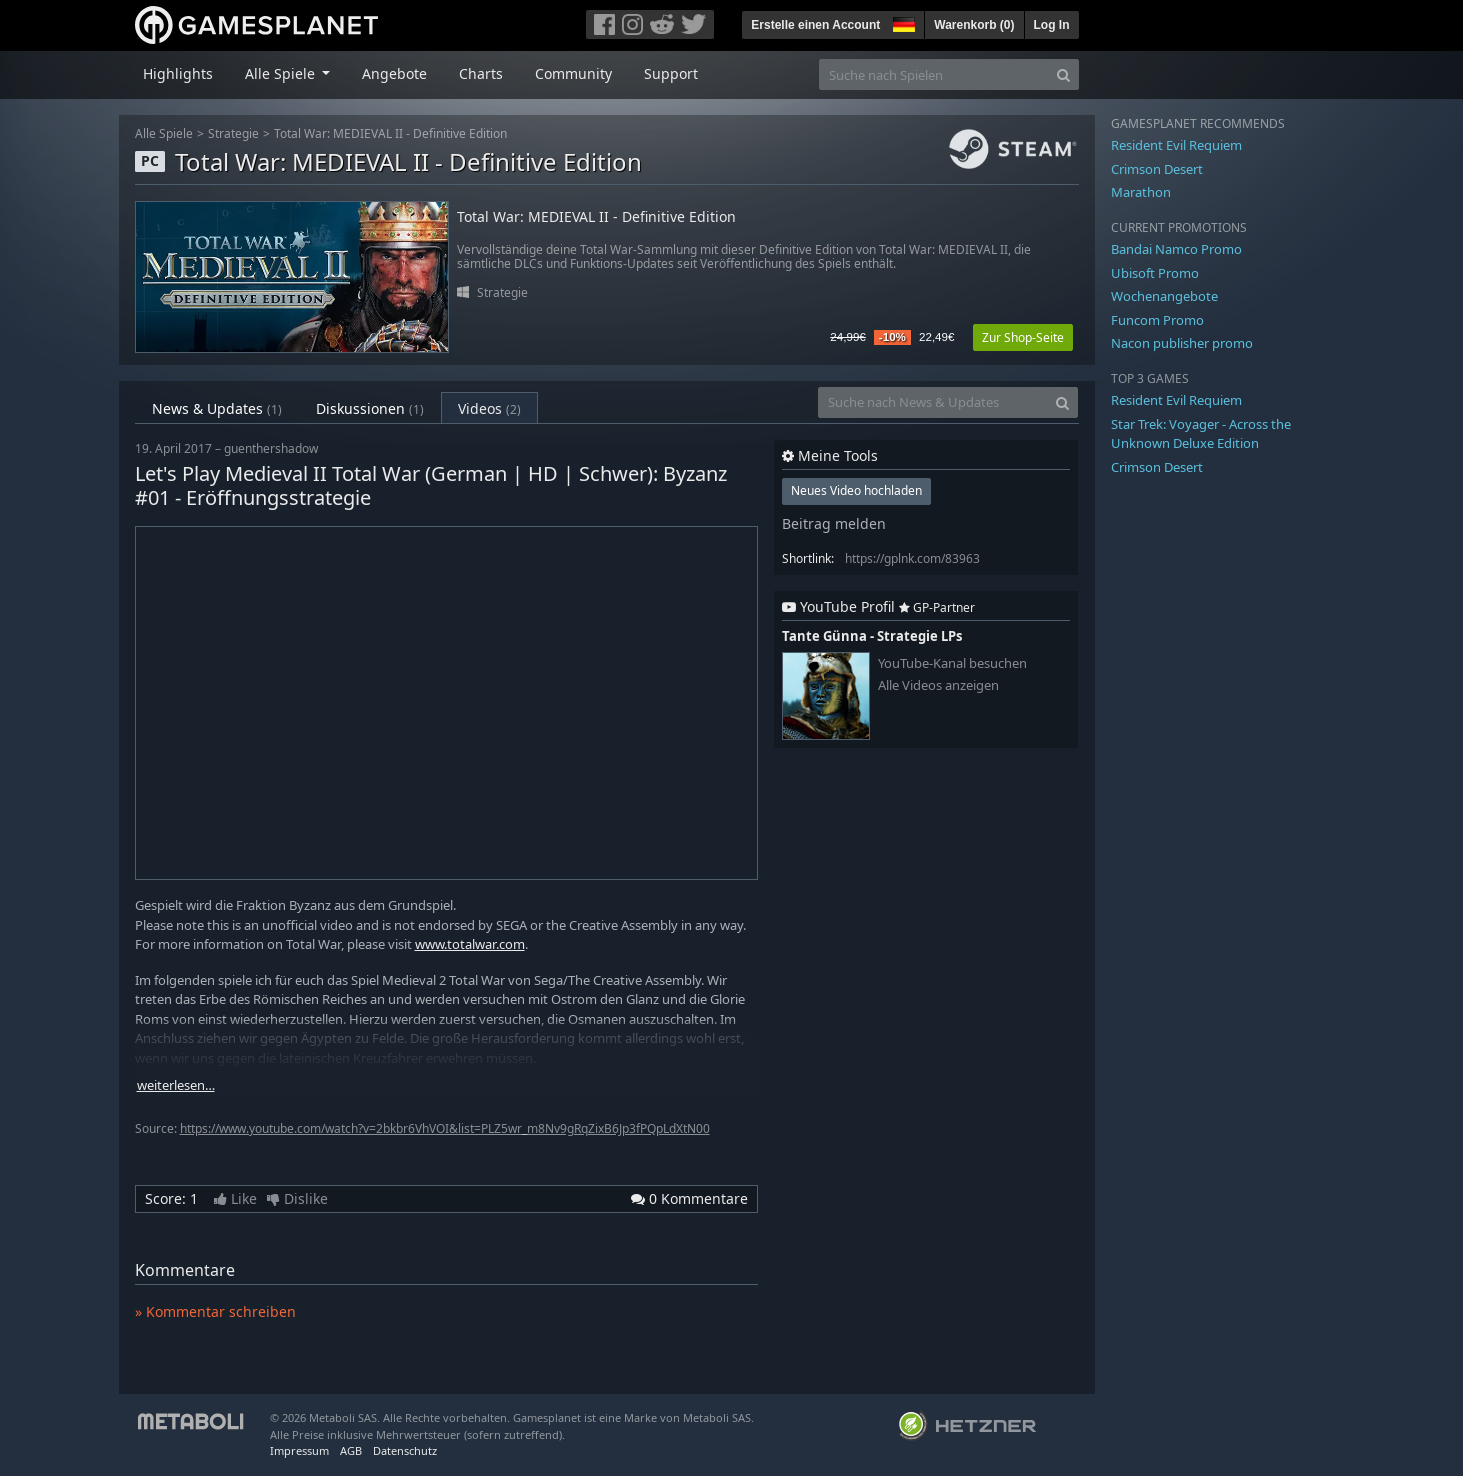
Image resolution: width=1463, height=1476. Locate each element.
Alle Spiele (164, 133)
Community (573, 73)
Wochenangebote (1164, 296)
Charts (481, 73)
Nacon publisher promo (1182, 343)
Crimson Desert (1157, 169)
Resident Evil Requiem (1176, 145)
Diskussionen (370, 408)
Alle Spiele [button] (282, 73)
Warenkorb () (974, 25)
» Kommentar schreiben (215, 1311)
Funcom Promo (1157, 320)
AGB (351, 1450)
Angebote (394, 73)
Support (671, 73)
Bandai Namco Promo (1176, 249)
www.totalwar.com (470, 944)
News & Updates (217, 408)
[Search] (1063, 74)
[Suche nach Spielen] (934, 74)
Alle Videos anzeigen (938, 685)
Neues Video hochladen (856, 490)
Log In (1052, 25)
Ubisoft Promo (1155, 273)
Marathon (1141, 192)
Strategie (233, 133)
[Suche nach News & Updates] (933, 402)
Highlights (178, 73)
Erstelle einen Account (815, 25)
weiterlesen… (176, 1085)
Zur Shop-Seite (1023, 337)
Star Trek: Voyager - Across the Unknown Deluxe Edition (1201, 434)
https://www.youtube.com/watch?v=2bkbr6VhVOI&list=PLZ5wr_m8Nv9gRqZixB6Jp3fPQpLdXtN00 (445, 1128)
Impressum (299, 1450)
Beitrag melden (834, 523)
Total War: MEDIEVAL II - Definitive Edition (390, 133)
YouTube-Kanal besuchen (952, 663)
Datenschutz (405, 1450)
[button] (902, 22)
